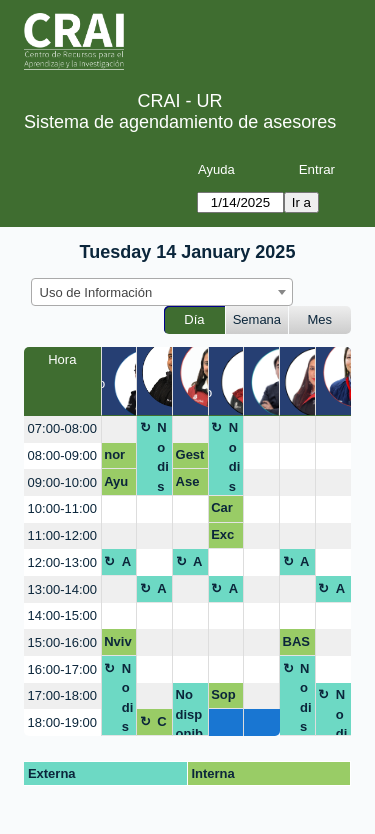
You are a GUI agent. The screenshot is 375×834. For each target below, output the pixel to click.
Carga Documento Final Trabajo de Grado (224, 511)
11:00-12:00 (62, 535)
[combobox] (162, 292)
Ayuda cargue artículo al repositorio (118, 485)
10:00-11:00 (62, 508)
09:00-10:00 (62, 482)
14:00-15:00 (62, 615)
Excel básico (224, 538)
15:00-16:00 (62, 642)
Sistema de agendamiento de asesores (180, 122)
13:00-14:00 (62, 589)
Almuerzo (128, 565)
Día (194, 319)
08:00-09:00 (62, 455)
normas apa (117, 458)
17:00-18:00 (62, 695)
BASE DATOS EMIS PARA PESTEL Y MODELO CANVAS (297, 645)
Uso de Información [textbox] (96, 292)
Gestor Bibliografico (190, 458)
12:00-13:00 (62, 562)
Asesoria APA (189, 485)
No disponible (163, 457)
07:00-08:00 (62, 428)
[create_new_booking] (119, 429)
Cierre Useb (162, 725)
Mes (320, 319)
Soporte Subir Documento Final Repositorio (225, 698)
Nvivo (117, 645)
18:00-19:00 (62, 722)
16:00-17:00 (62, 669)
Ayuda (216, 169)
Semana (257, 319)
